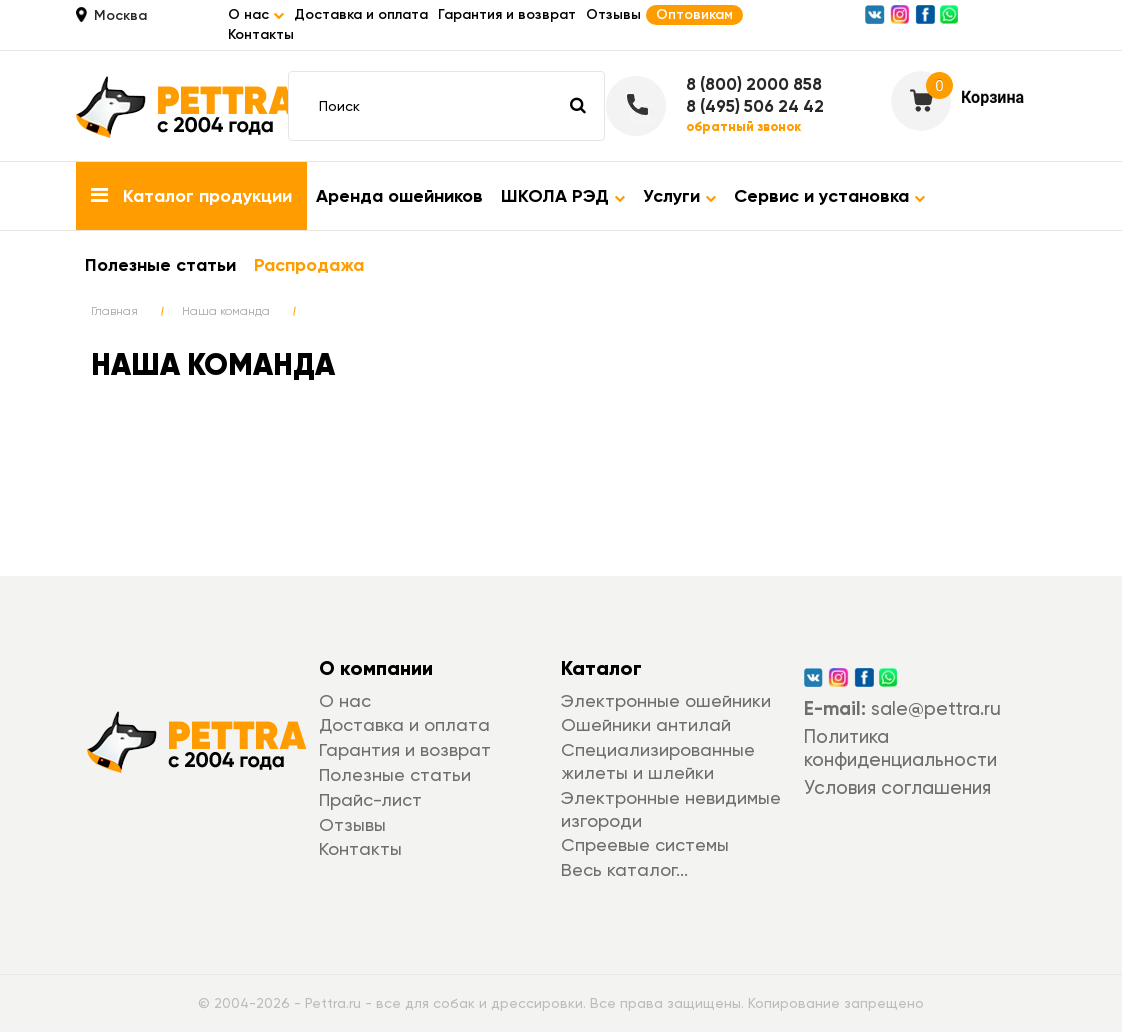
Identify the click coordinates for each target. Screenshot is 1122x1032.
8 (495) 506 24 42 (755, 106)
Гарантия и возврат (507, 14)
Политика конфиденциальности (900, 748)
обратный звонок (743, 127)
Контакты (261, 34)
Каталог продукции (191, 196)
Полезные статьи (160, 265)
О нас (345, 700)
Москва (120, 15)
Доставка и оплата (361, 14)
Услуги (679, 196)
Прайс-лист (370, 799)
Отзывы (613, 14)
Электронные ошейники (666, 700)
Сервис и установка (829, 196)
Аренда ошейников (399, 196)
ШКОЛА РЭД (563, 196)
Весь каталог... (624, 869)
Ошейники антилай (646, 724)
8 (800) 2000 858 (754, 84)
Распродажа (309, 265)
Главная (114, 311)
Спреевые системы (645, 844)
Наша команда (226, 311)
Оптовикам (694, 14)
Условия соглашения (897, 787)
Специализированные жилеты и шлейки (658, 761)
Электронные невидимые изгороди (671, 809)
